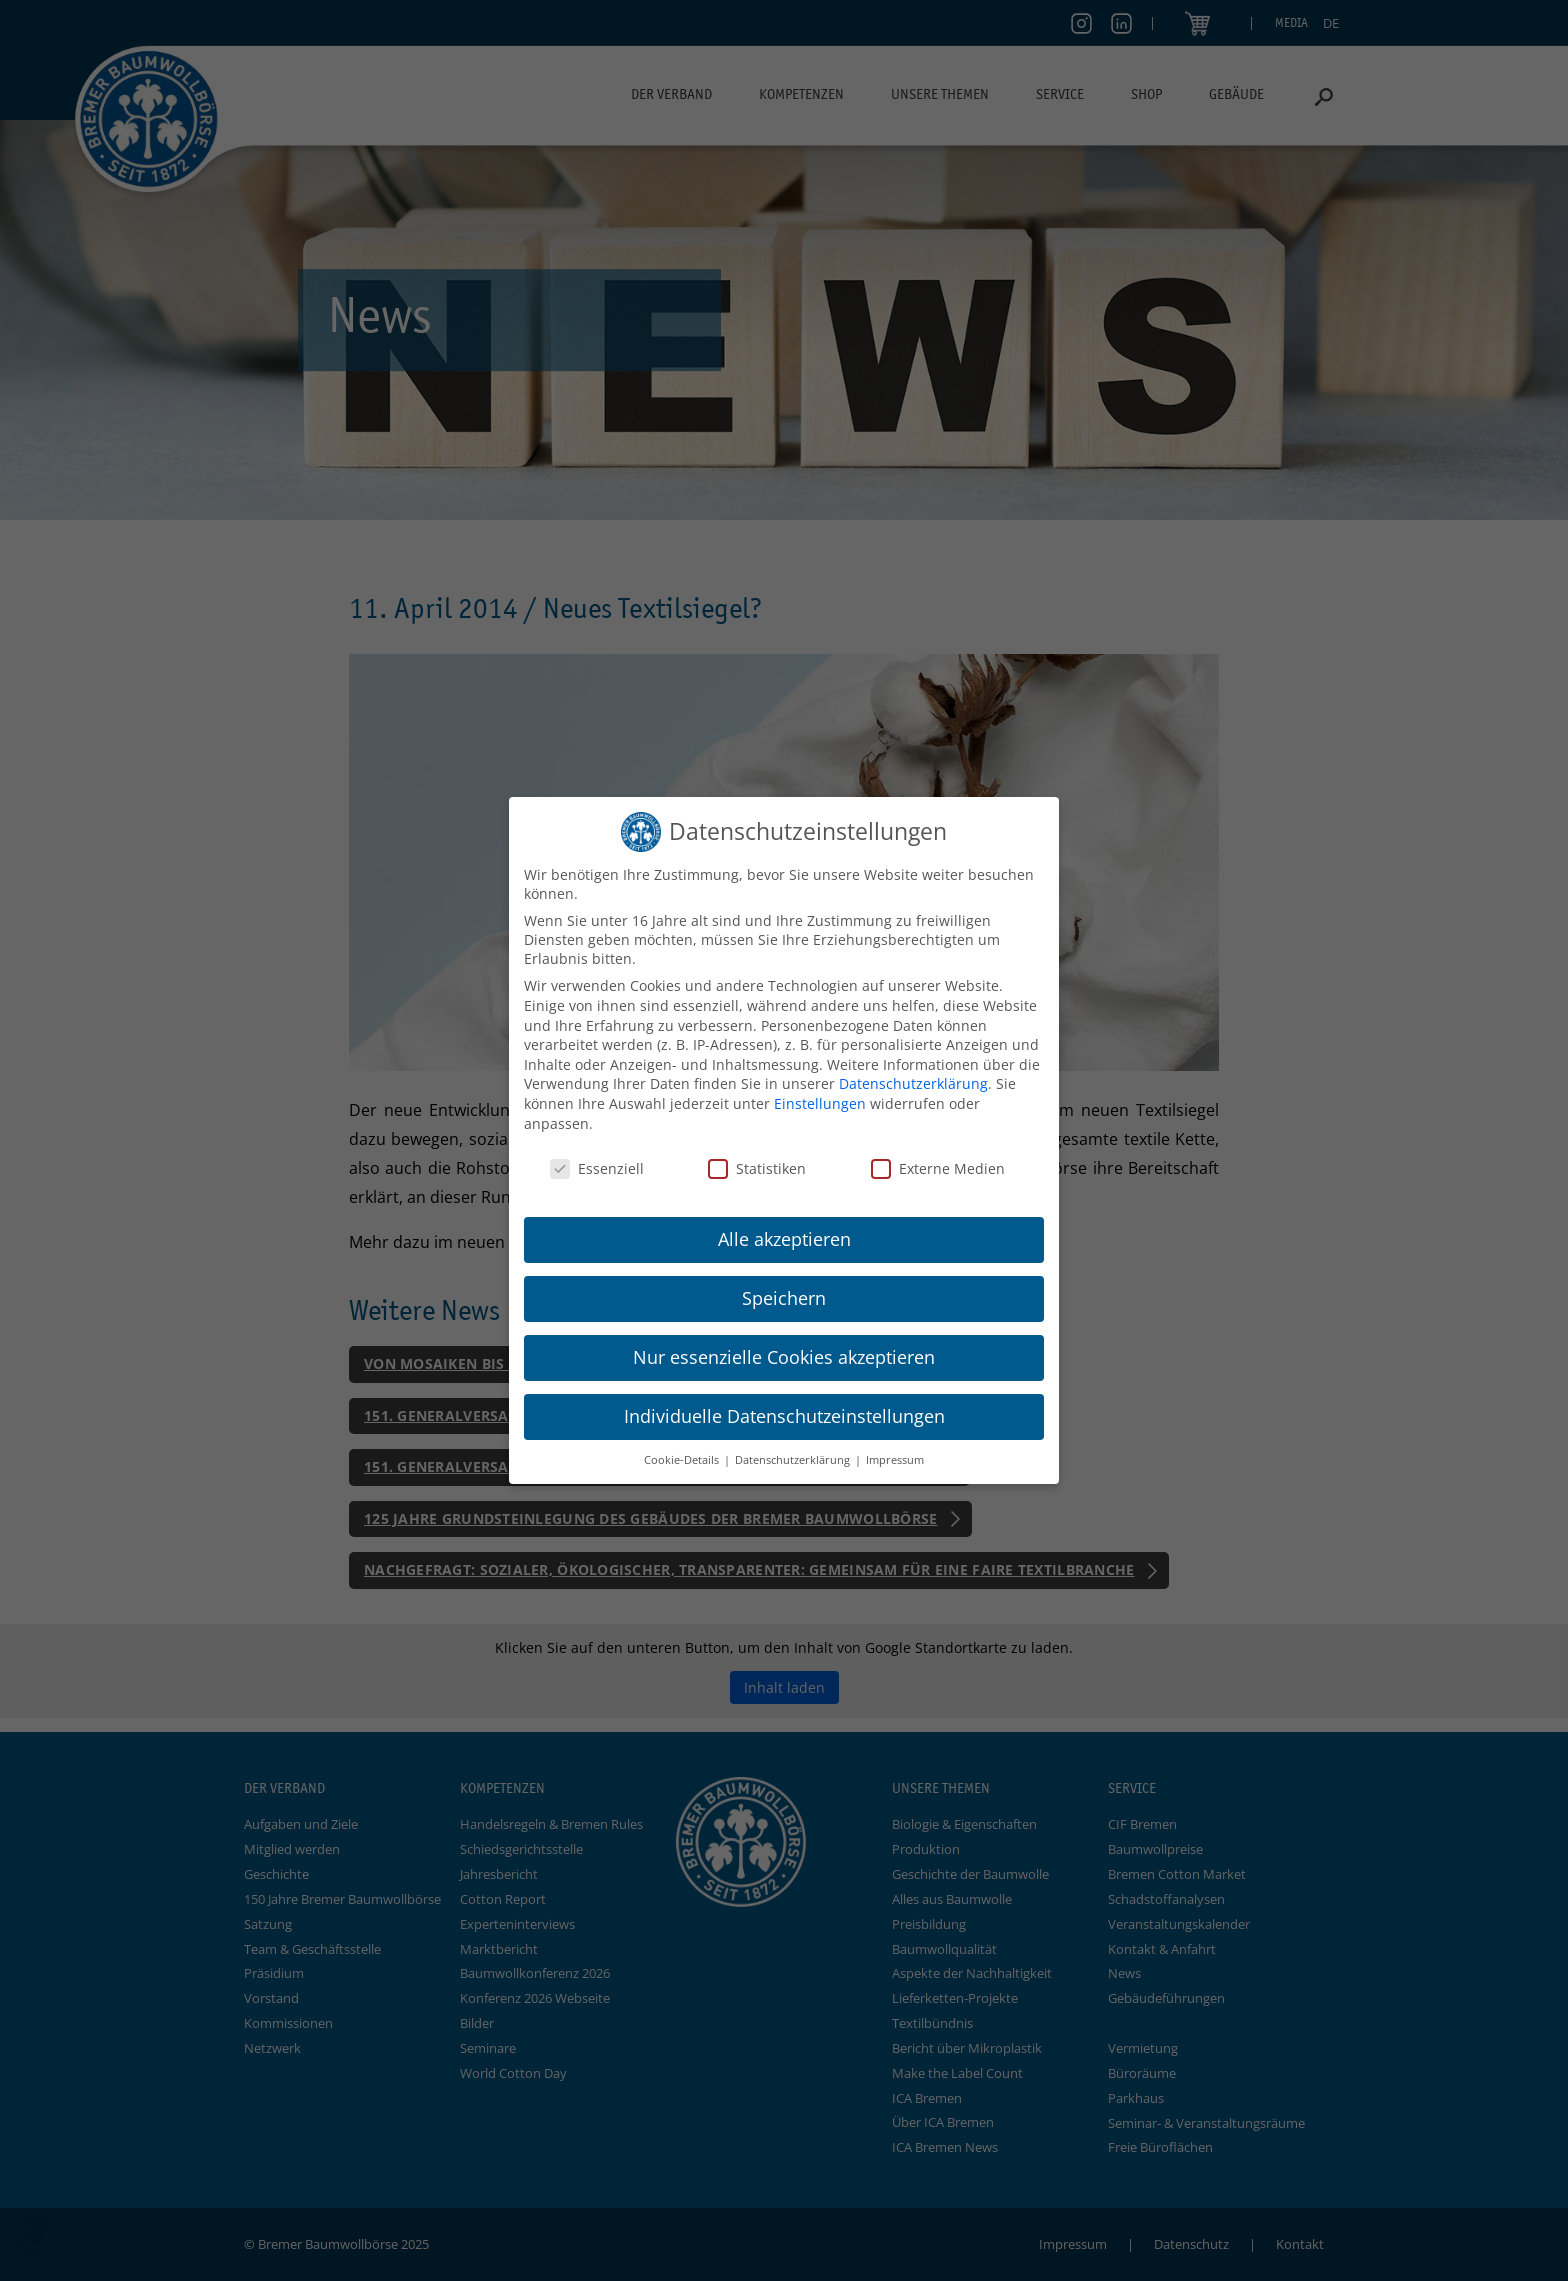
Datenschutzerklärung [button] (794, 1460)
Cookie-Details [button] (683, 1460)
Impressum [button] (895, 1460)
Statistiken (757, 1168)
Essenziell (597, 1168)
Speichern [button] (784, 1298)
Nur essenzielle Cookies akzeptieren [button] (784, 1357)
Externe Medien (938, 1168)
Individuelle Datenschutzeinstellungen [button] (784, 1416)
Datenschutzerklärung (913, 1083)
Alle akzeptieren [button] (784, 1239)
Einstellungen (820, 1103)
